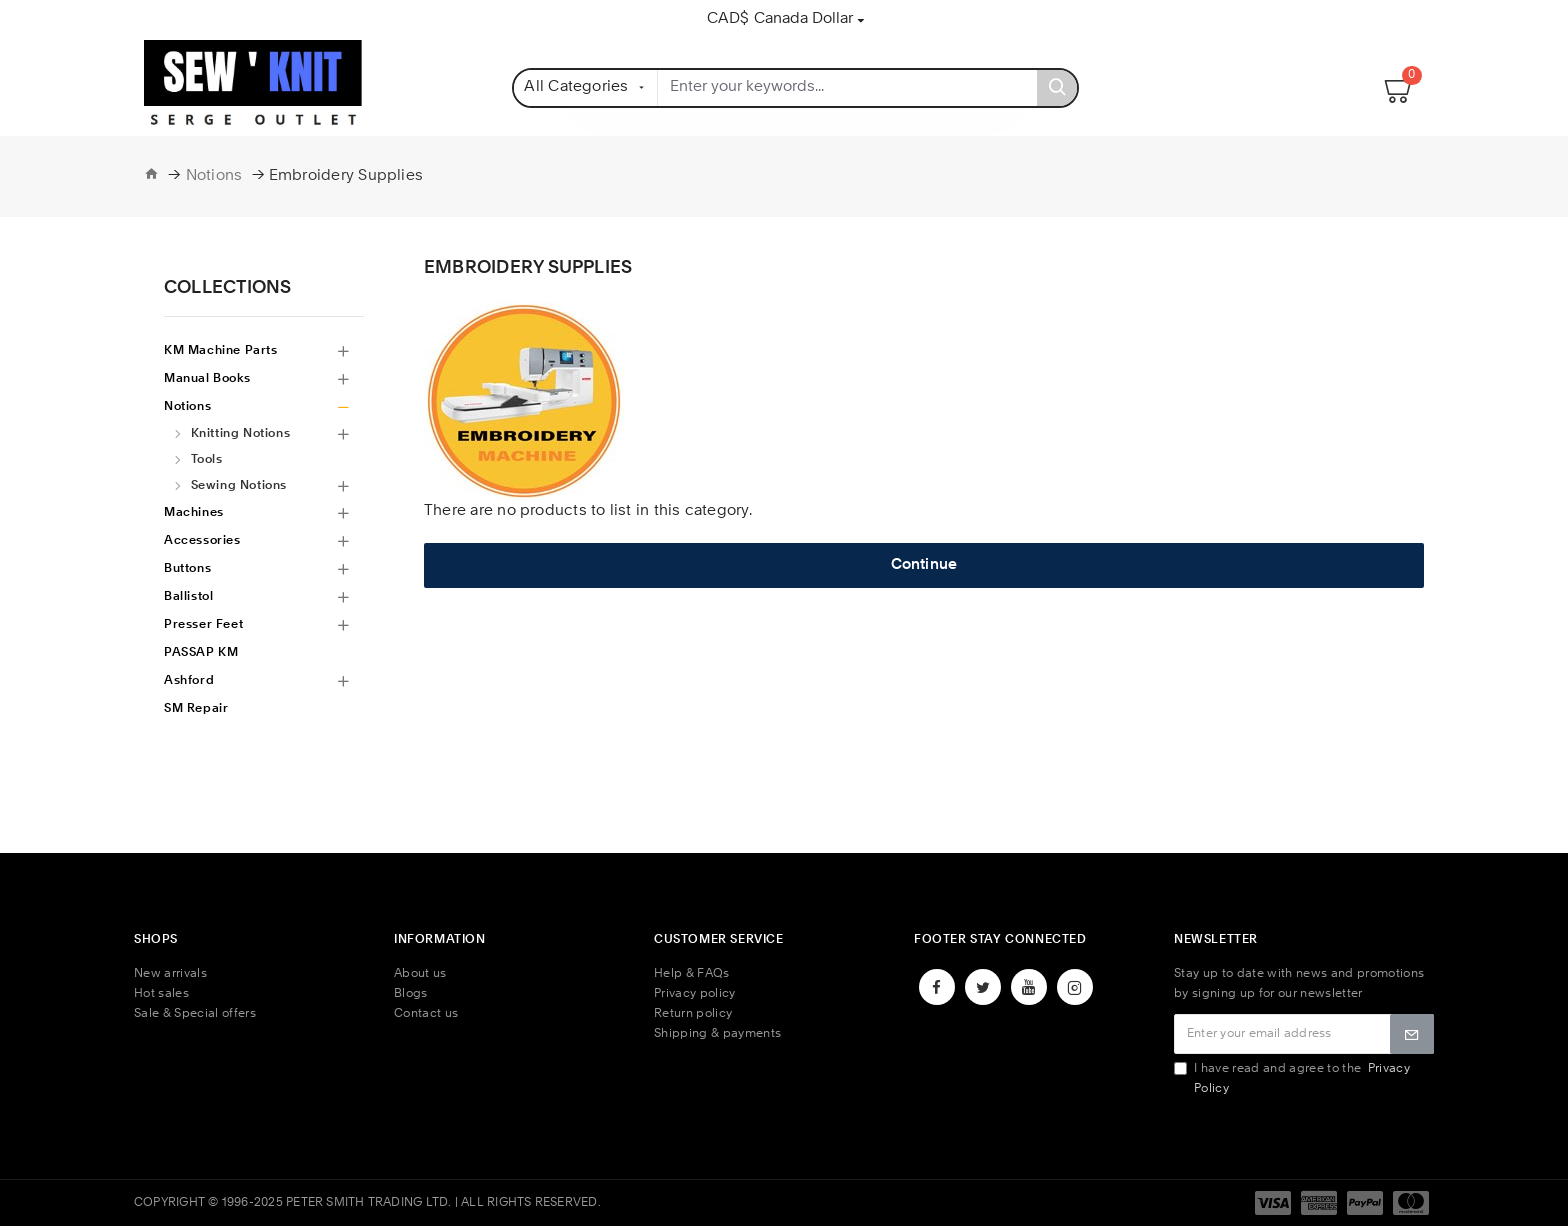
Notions (214, 176)
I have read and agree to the (1292, 1078)
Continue (924, 565)
